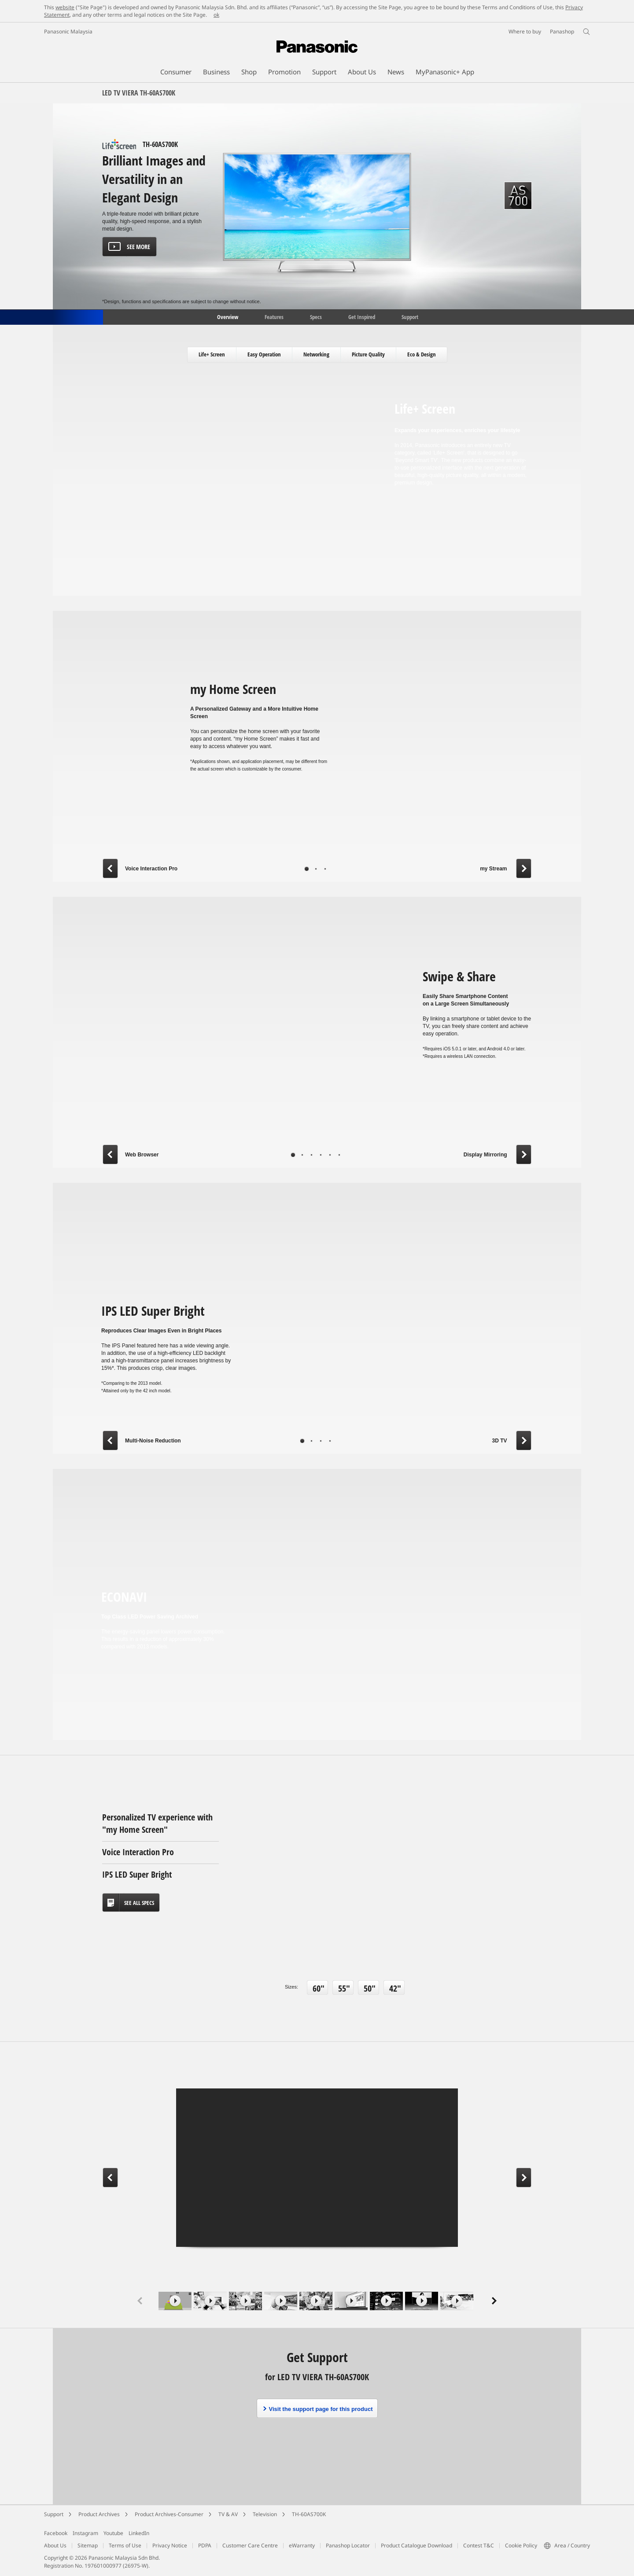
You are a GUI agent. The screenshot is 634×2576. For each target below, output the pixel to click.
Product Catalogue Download (416, 2545)
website (64, 7)
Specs (316, 316)
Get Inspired (361, 316)
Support (410, 316)
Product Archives (99, 2514)
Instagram (85, 2533)
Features (274, 316)
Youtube (113, 2533)
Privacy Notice (169, 2545)
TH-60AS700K (309, 2514)
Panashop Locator (348, 2545)
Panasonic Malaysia (68, 31)
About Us (55, 2545)
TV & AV (228, 2514)
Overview (227, 316)
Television (265, 2514)
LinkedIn (139, 2533)
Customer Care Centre (250, 2545)
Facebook (55, 2533)
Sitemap (87, 2545)
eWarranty (302, 2545)
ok (216, 14)
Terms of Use (125, 2545)
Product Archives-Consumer (169, 2514)
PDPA (204, 2545)
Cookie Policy (521, 2545)
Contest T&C (478, 2545)
